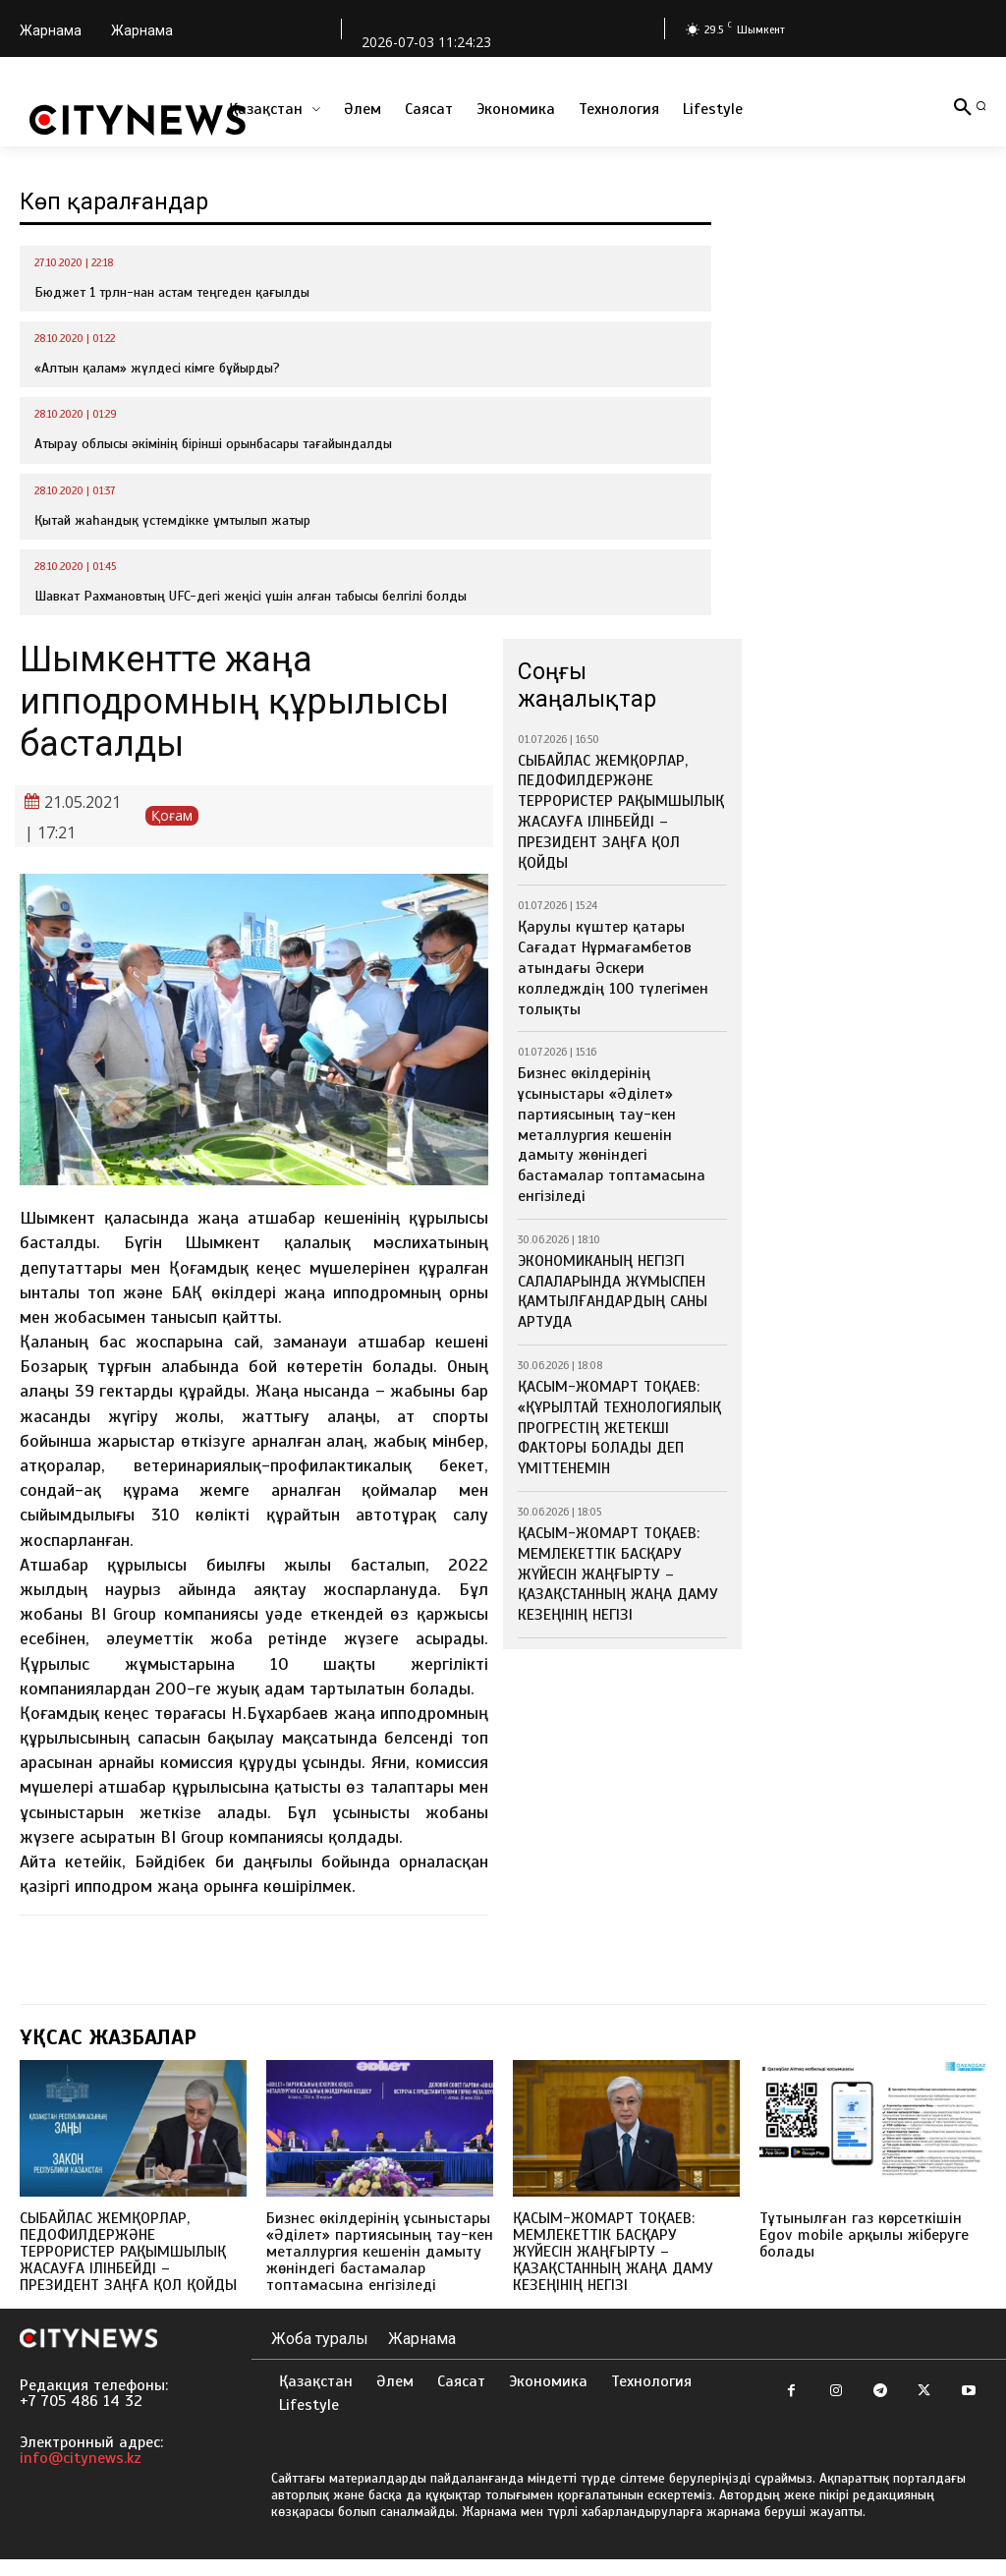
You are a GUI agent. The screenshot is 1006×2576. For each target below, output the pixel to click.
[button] (981, 105)
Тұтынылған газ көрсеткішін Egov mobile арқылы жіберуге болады (870, 2234)
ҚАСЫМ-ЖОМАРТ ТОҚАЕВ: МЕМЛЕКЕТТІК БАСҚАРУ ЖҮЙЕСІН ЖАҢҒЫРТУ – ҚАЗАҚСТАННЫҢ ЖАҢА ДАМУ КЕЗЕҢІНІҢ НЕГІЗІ (622, 1400)
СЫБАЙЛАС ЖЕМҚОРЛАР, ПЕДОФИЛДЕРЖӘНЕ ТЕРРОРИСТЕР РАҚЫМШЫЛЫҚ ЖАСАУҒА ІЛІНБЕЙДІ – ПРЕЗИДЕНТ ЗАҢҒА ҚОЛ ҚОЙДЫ (614, 795)
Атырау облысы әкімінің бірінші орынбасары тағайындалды (213, 443)
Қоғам (171, 816)
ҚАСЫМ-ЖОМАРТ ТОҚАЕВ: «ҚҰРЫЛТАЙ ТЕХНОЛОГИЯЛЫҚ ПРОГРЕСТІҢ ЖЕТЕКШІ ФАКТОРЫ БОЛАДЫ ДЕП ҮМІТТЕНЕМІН (620, 1284)
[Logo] (137, 120)
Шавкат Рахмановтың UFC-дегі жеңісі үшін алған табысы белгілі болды (250, 596)
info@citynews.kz (80, 2475)
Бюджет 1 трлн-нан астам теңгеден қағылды (171, 292)
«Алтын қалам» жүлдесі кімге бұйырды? (157, 368)
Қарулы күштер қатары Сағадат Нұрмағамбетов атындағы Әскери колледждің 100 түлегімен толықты (619, 919)
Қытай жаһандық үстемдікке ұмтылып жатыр (172, 520)
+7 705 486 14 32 (81, 2418)
